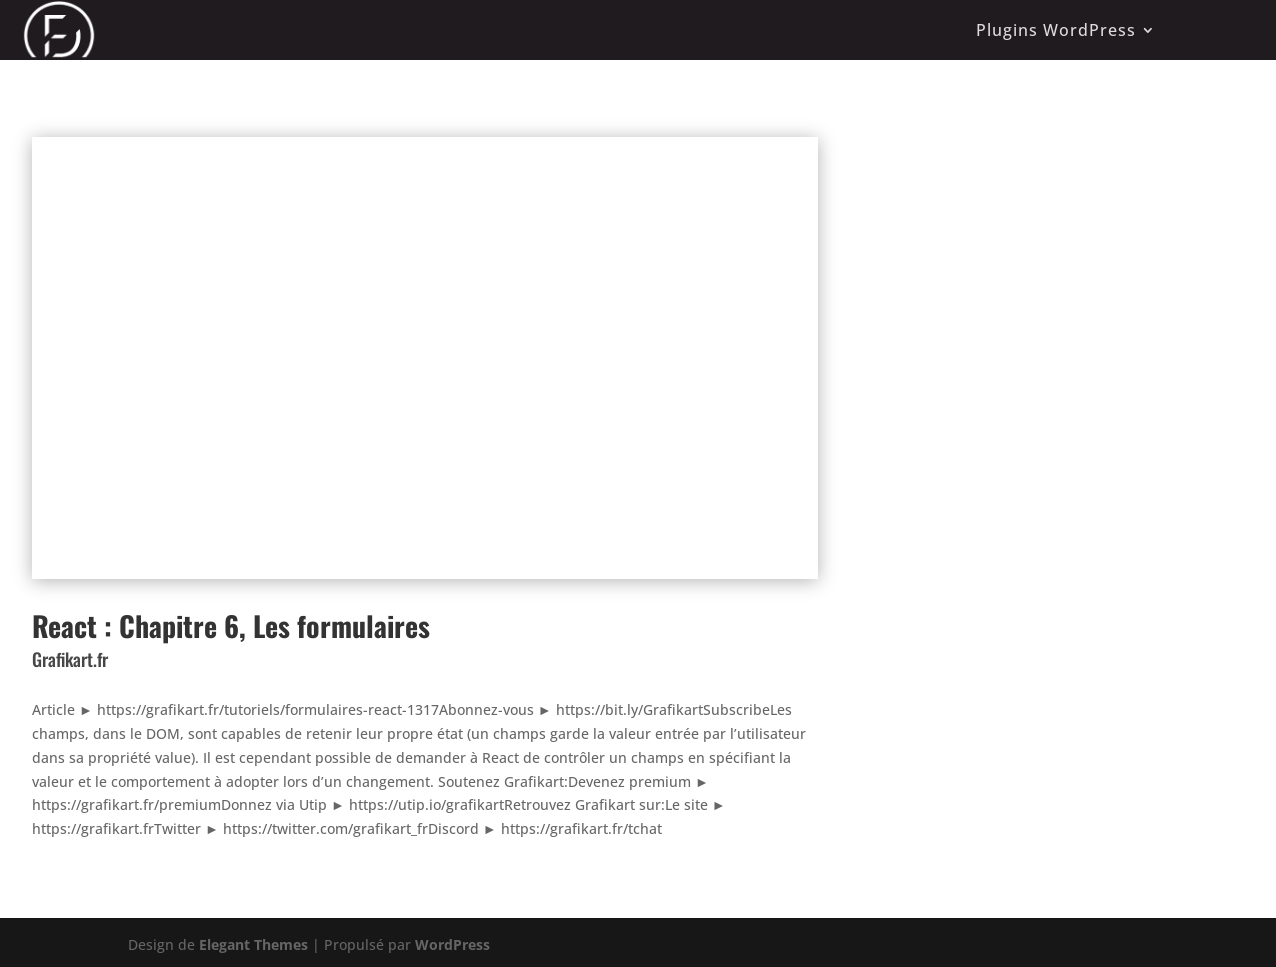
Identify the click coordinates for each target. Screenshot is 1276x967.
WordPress (452, 944)
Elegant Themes (253, 944)
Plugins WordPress (1056, 30)
